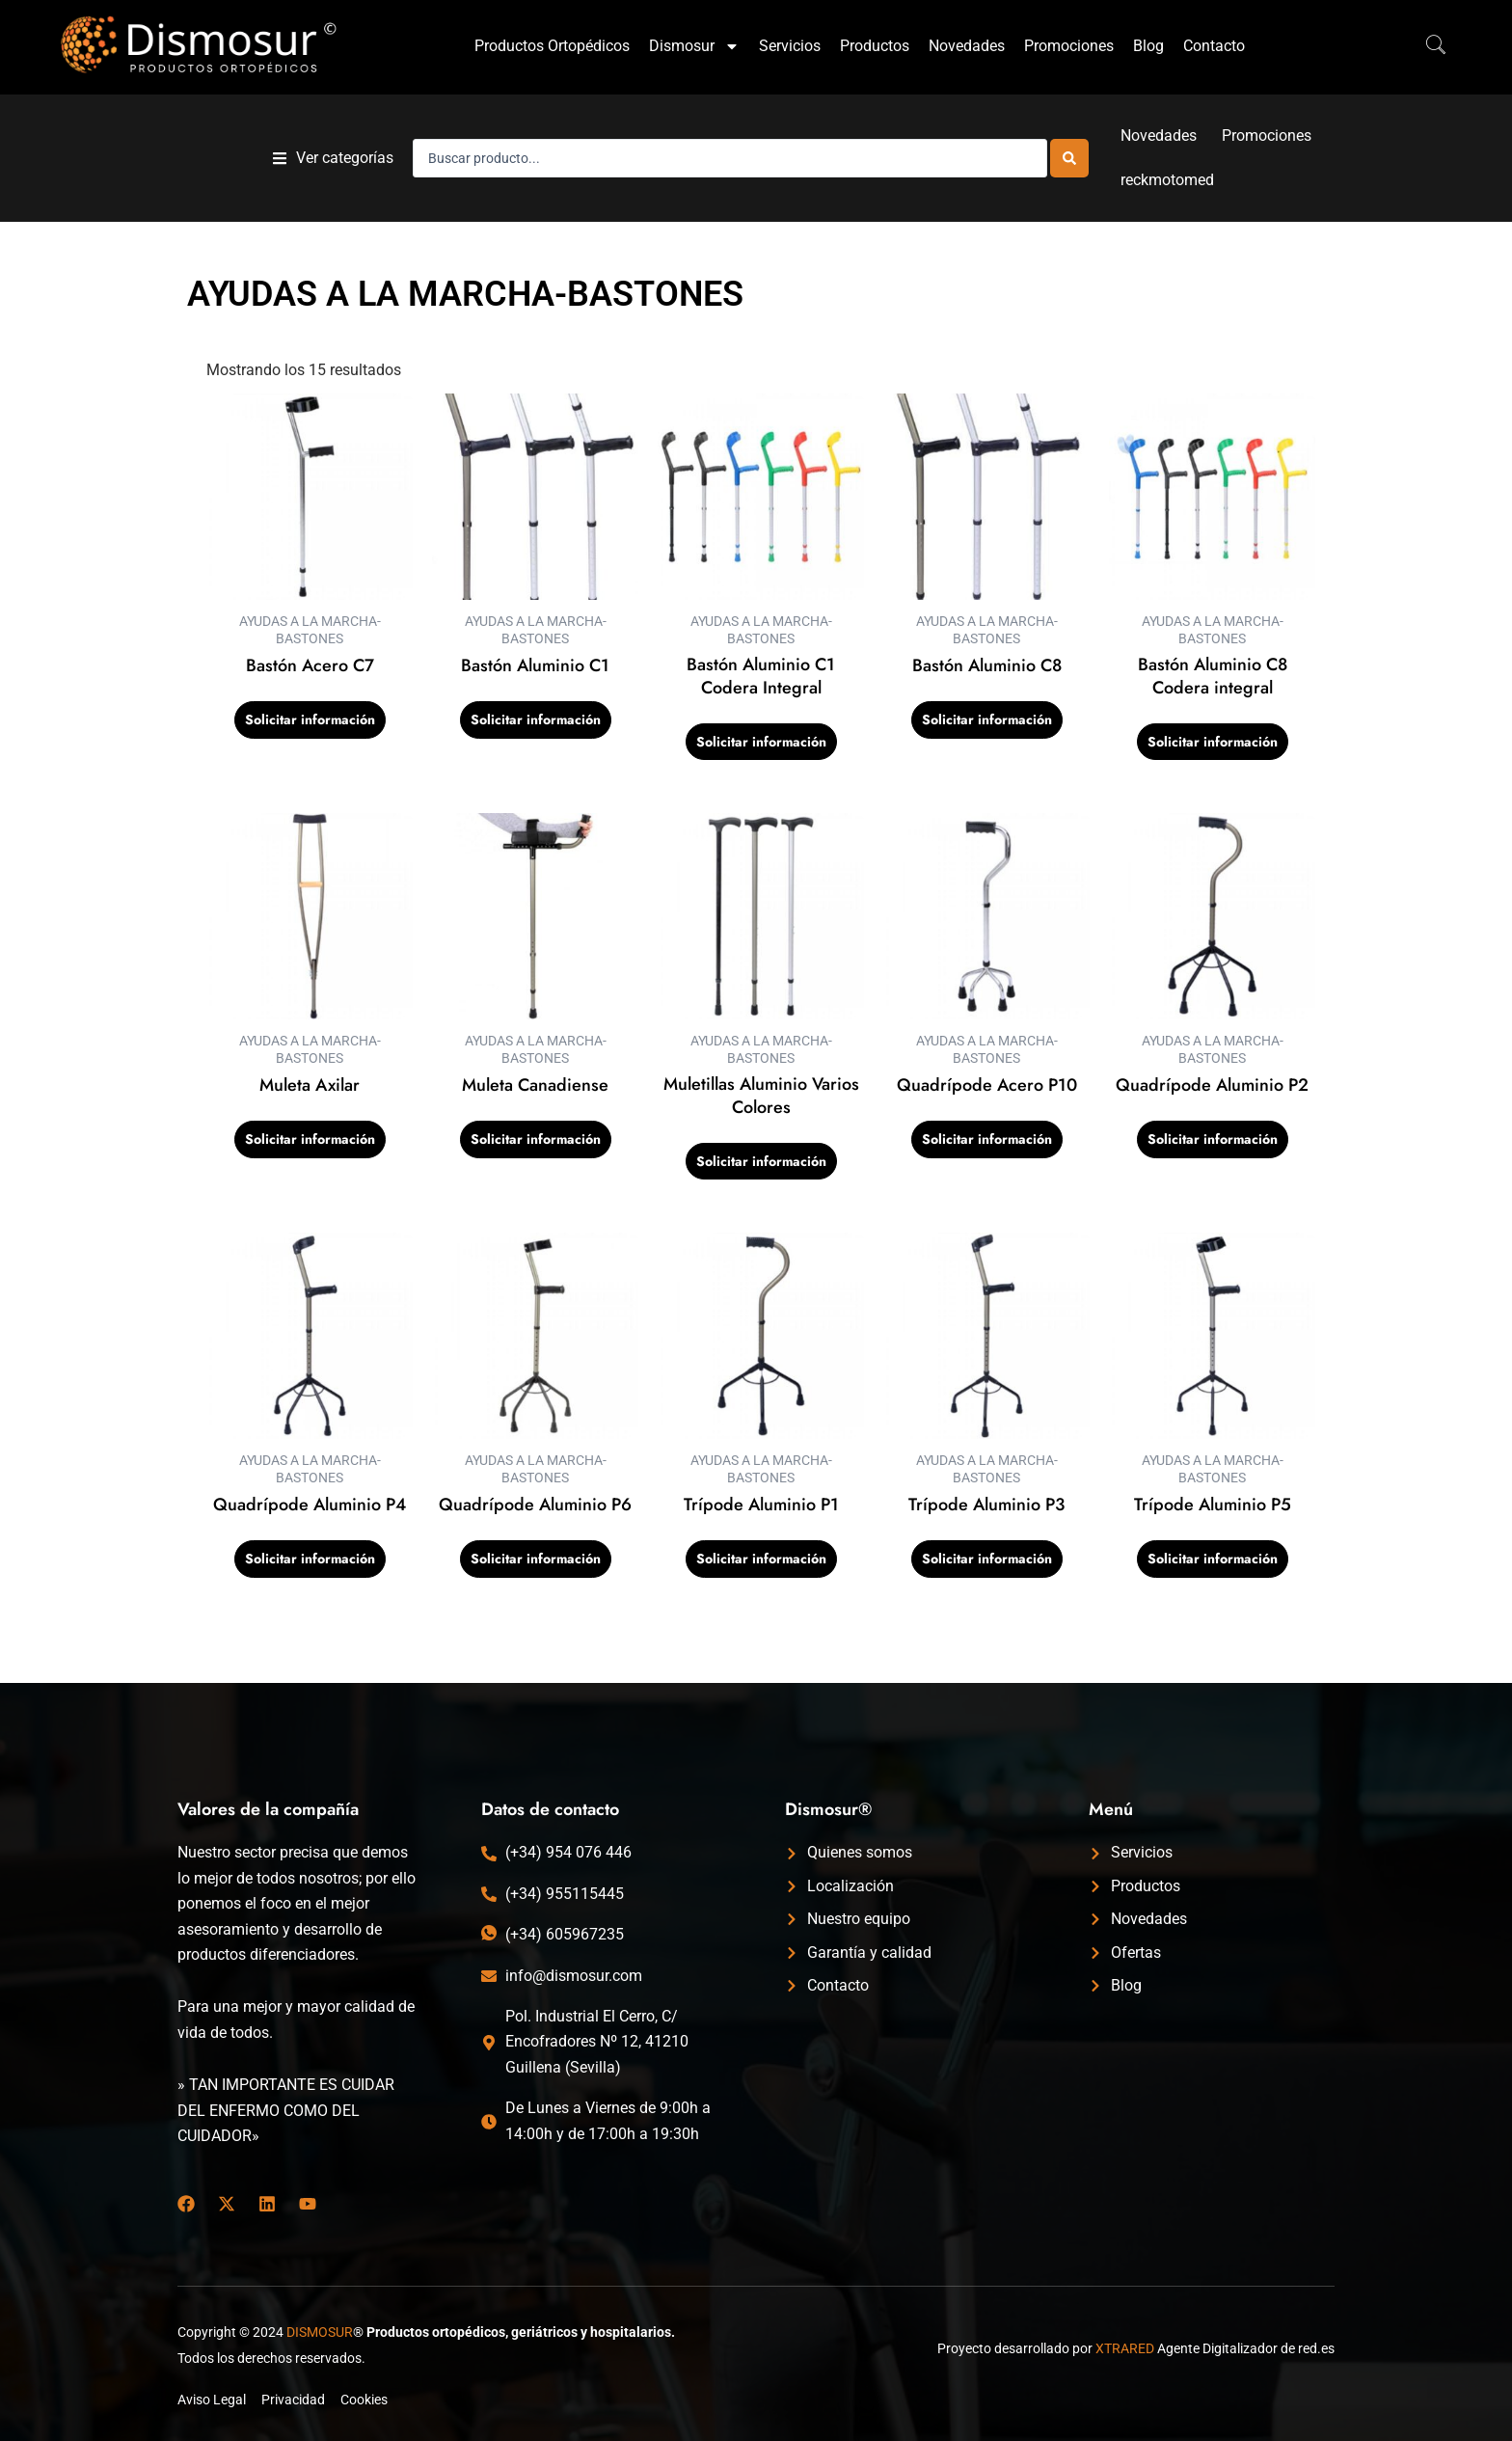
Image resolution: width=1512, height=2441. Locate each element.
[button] (333, 158)
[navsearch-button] (1426, 46)
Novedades (967, 46)
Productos (874, 46)
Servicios (790, 46)
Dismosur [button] (694, 46)
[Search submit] (1069, 158)
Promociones (1069, 46)
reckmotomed (1167, 180)
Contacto (1214, 46)
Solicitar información (310, 720)
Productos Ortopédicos (552, 46)
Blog (1148, 46)
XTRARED (1124, 2348)
